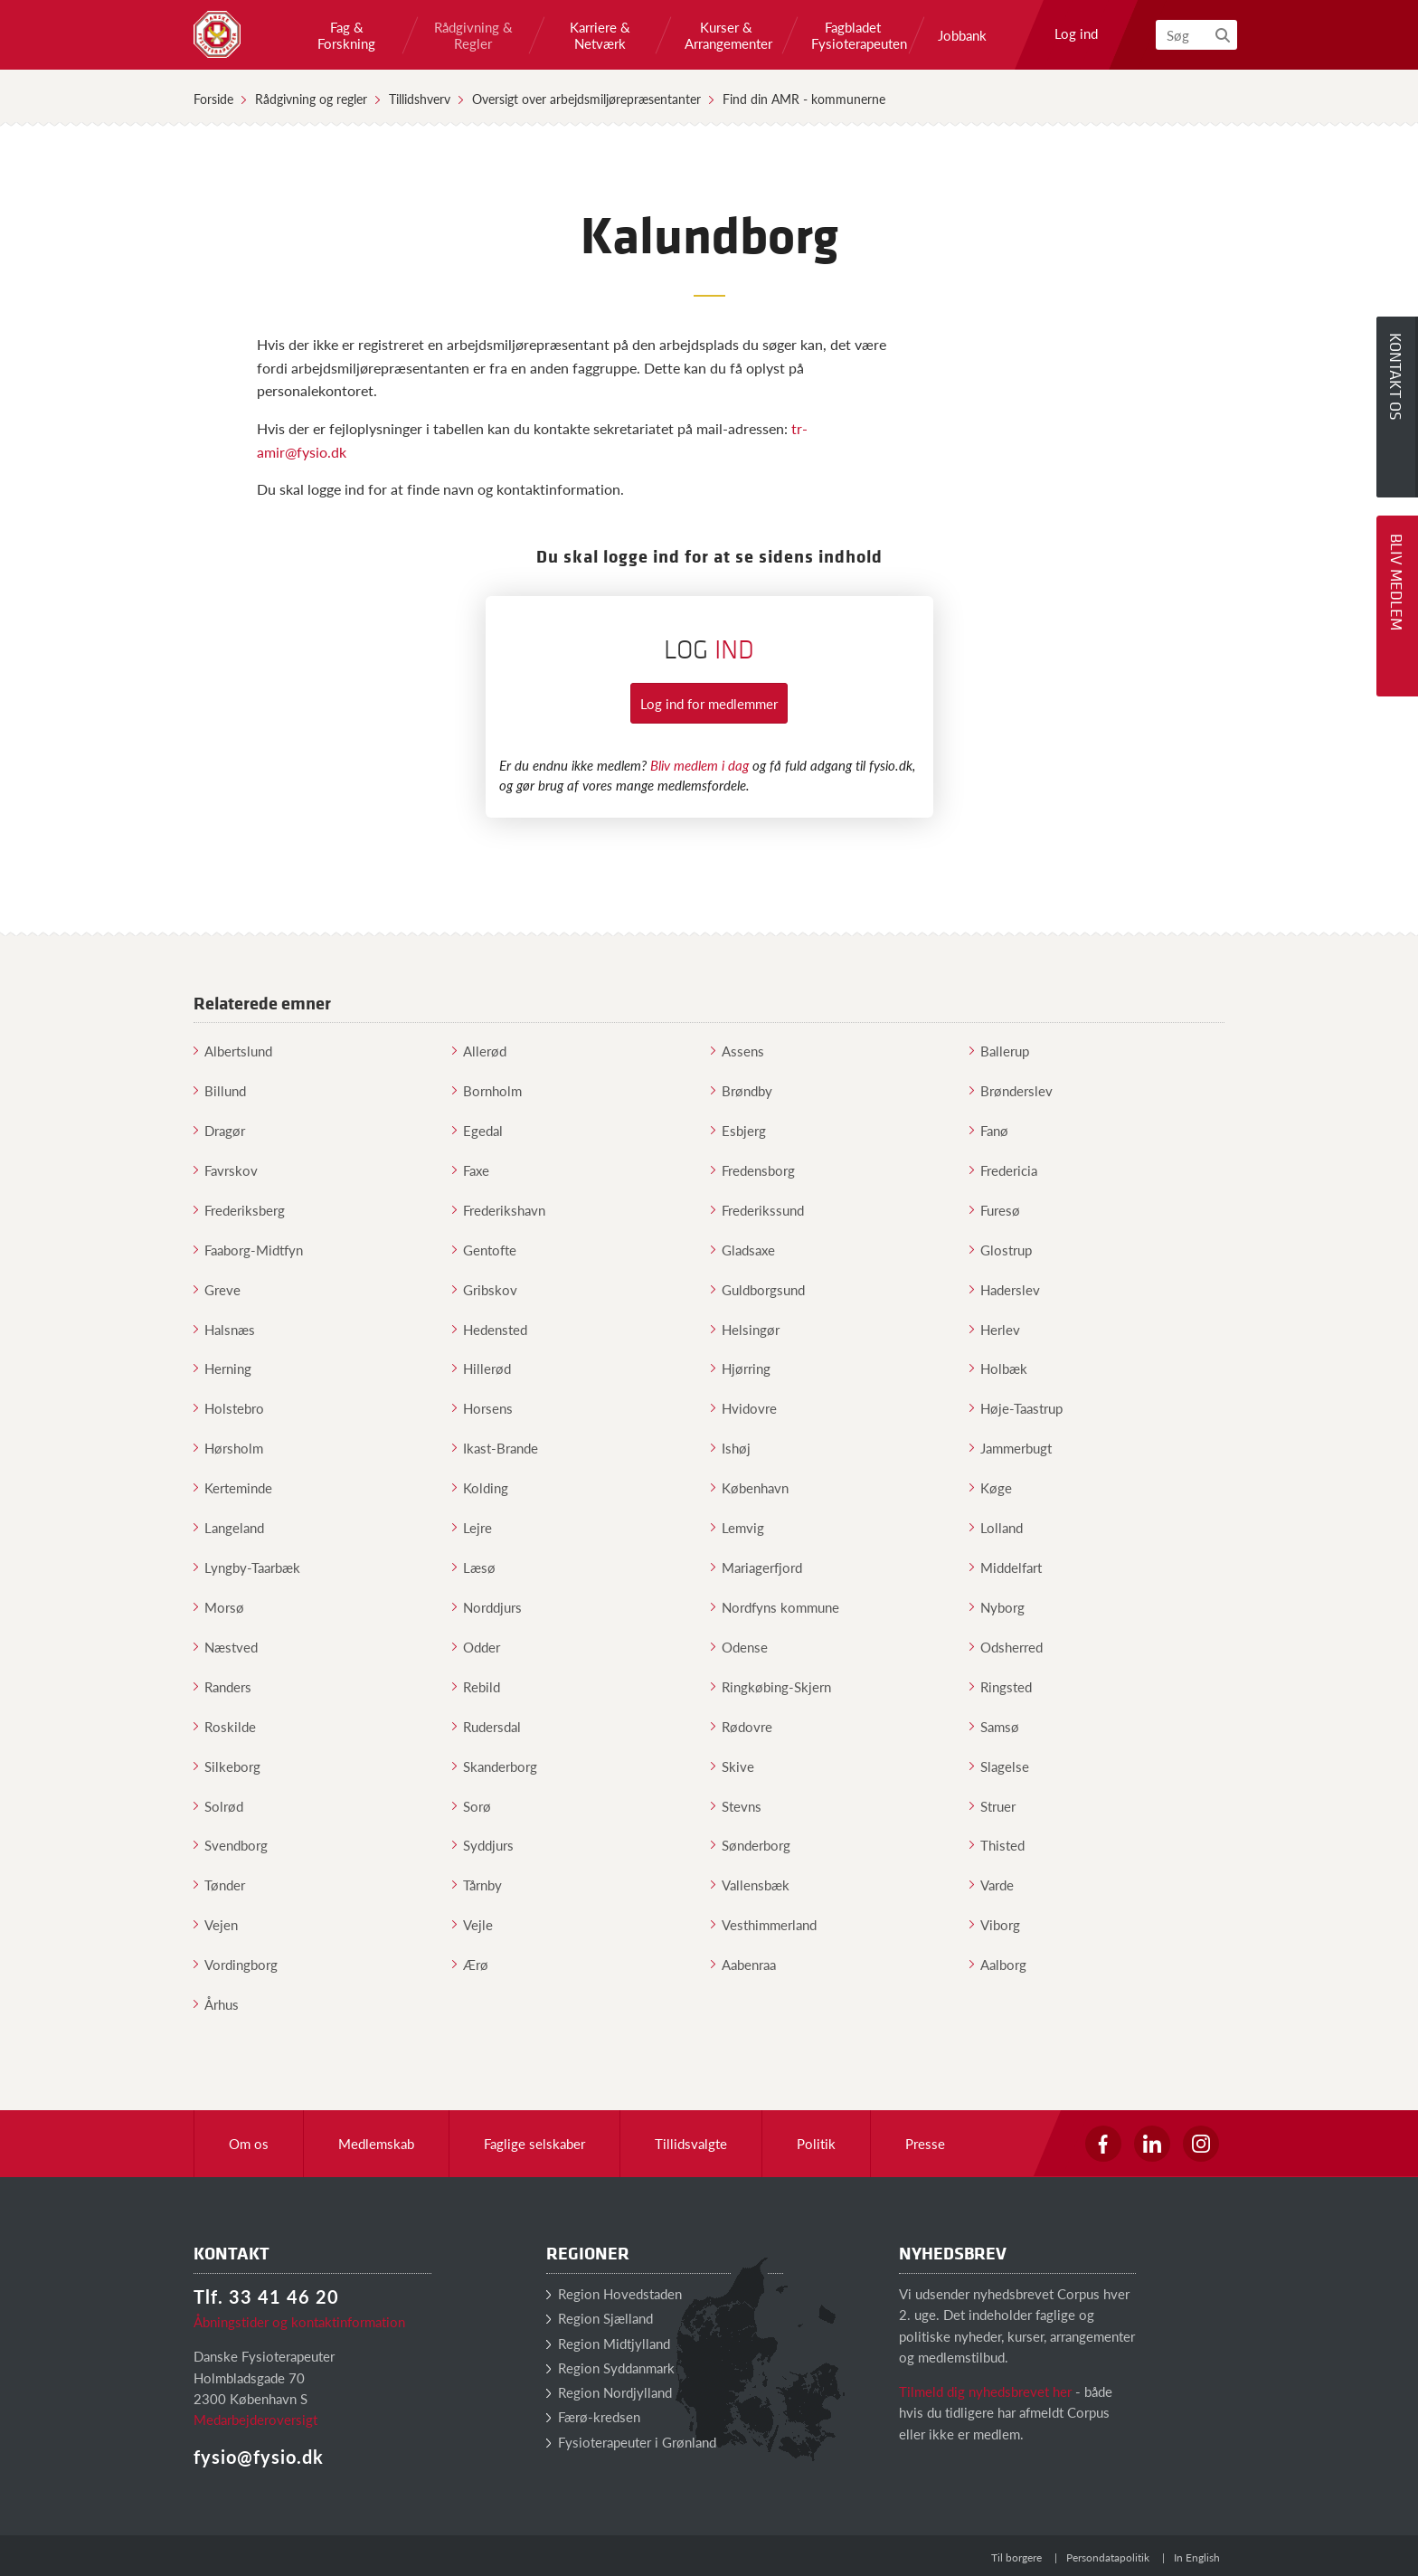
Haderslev (1004, 1289)
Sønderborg (750, 1844)
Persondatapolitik (1107, 2557)
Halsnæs (224, 1329)
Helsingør (745, 1329)
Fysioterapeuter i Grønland (631, 2441)
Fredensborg (753, 1169)
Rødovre (741, 1726)
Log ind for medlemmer (709, 703)
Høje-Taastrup (1016, 1407)
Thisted (997, 1844)
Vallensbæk (750, 1884)
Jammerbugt (1010, 1447)
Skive (732, 1766)
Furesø (994, 1209)
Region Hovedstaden (614, 2293)
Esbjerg (738, 1130)
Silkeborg (227, 1766)
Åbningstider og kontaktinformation (299, 2321)
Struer (992, 1805)
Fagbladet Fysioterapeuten (852, 35)
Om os (249, 2143)
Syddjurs (483, 1844)
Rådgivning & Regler (473, 35)
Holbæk (998, 1368)
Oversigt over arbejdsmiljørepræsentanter (586, 99)
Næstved (226, 1646)
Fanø (988, 1130)
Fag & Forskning (346, 35)
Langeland (229, 1527)
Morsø (219, 1606)
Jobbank (962, 35)
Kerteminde (233, 1487)
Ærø (470, 1964)
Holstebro (229, 1407)
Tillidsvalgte (691, 2143)
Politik (816, 2143)
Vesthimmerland (764, 1924)
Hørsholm (228, 1447)
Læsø (474, 1567)
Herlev (994, 1329)
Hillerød (481, 1368)
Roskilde (225, 1726)
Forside (213, 99)
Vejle (472, 1924)
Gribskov (484, 1289)
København (750, 1487)
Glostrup (1000, 1249)
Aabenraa (743, 1964)
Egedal (477, 1130)
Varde (991, 1884)
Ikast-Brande (495, 1447)
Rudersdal (486, 1726)
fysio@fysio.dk (259, 2456)
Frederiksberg (239, 1209)
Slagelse (999, 1766)
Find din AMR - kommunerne (804, 99)
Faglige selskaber (534, 2143)
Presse (925, 2143)
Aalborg (997, 1964)
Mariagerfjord (756, 1567)
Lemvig (737, 1527)
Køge (990, 1487)
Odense (739, 1646)
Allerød (479, 1050)
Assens (737, 1050)
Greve (217, 1289)
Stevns (736, 1805)
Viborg (994, 1924)
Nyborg (997, 1606)
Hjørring (740, 1368)
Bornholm (487, 1090)
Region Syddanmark (610, 2367)
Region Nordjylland (609, 2391)
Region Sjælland (599, 2317)
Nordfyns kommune (775, 1606)
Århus (216, 2003)
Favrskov (226, 1169)
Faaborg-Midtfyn (248, 1249)
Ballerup (999, 1050)
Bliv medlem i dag (699, 764)
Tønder (219, 1884)
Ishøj (731, 1447)
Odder (476, 1646)
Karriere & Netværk (600, 35)
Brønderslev (1011, 1090)
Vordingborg (236, 1964)
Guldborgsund (758, 1289)
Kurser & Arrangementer (726, 35)
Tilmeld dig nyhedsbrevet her (985, 2391)
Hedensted (489, 1329)
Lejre (472, 1527)
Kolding (480, 1487)
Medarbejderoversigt (255, 2419)
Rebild (476, 1686)
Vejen (216, 1924)
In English (1197, 2557)
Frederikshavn (498, 1209)
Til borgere (1016, 2557)
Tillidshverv (419, 99)
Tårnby (477, 1884)
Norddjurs (487, 1606)
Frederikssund (757, 1209)
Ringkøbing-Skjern (771, 1686)
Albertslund (233, 1050)
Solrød (218, 1805)
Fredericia (1003, 1169)
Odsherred (1006, 1646)
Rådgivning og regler (311, 99)
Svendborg (231, 1844)
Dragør (219, 1130)
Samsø (994, 1726)
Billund (220, 1090)
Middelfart (1005, 1567)
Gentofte (484, 1249)
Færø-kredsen (593, 2416)
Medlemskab (376, 2143)
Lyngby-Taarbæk (247, 1567)
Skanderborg (494, 1766)
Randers (222, 1686)
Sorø (471, 1805)
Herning (222, 1368)
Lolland (996, 1527)
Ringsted (1000, 1686)
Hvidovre (744, 1407)
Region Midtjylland (608, 2343)
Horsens (482, 1407)
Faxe (470, 1169)
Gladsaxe (743, 1249)
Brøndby (741, 1090)
